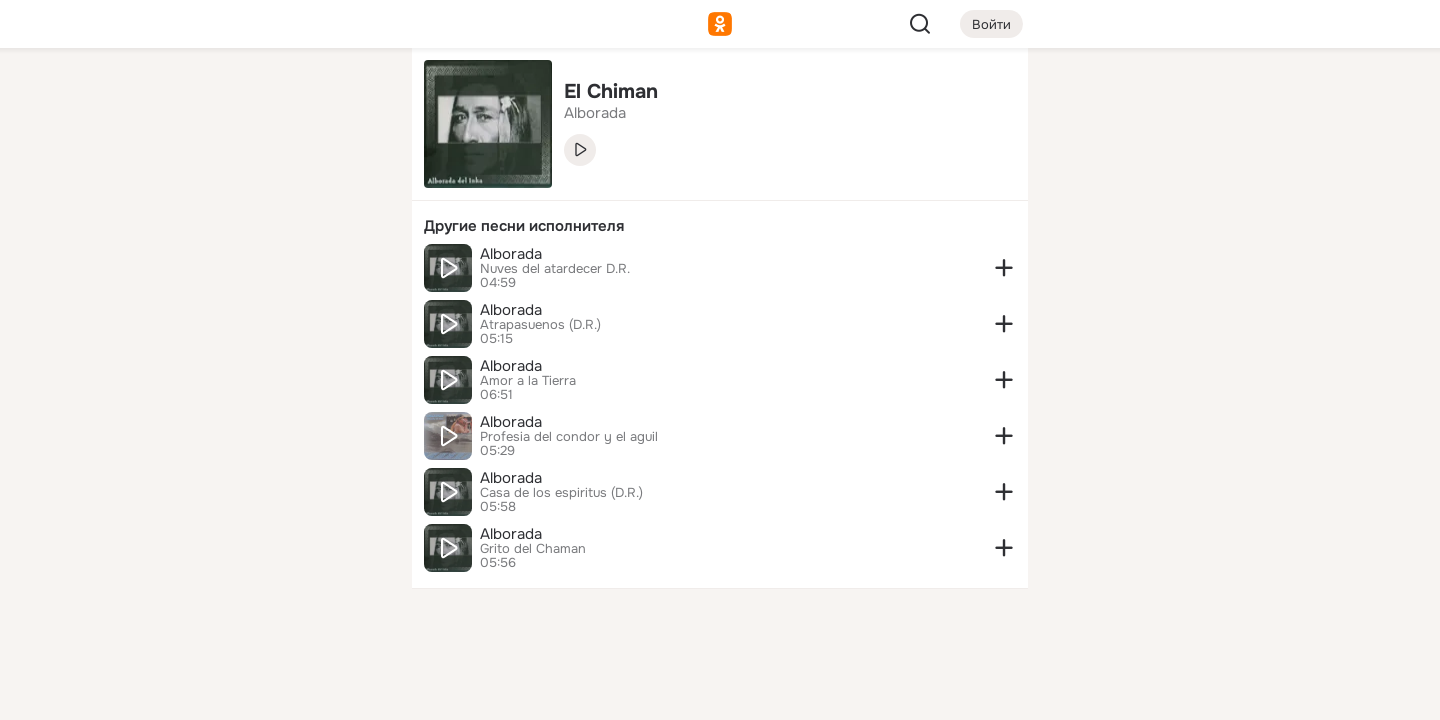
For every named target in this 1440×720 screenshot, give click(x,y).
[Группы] (352, 96)
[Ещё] (264, 565)
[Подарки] (176, 272)
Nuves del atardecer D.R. (555, 269)
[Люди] (264, 184)
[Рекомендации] (264, 360)
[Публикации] (176, 184)
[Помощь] (176, 360)
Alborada (511, 254)
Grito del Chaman (533, 549)
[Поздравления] (264, 272)
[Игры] (352, 272)
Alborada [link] (595, 113)
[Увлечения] (264, 96)
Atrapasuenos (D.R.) (540, 325)
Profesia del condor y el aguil (569, 437)
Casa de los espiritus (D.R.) (561, 493)
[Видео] (352, 184)
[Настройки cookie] (264, 693)
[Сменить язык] (264, 608)
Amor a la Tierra (528, 381)
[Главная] (176, 96)
